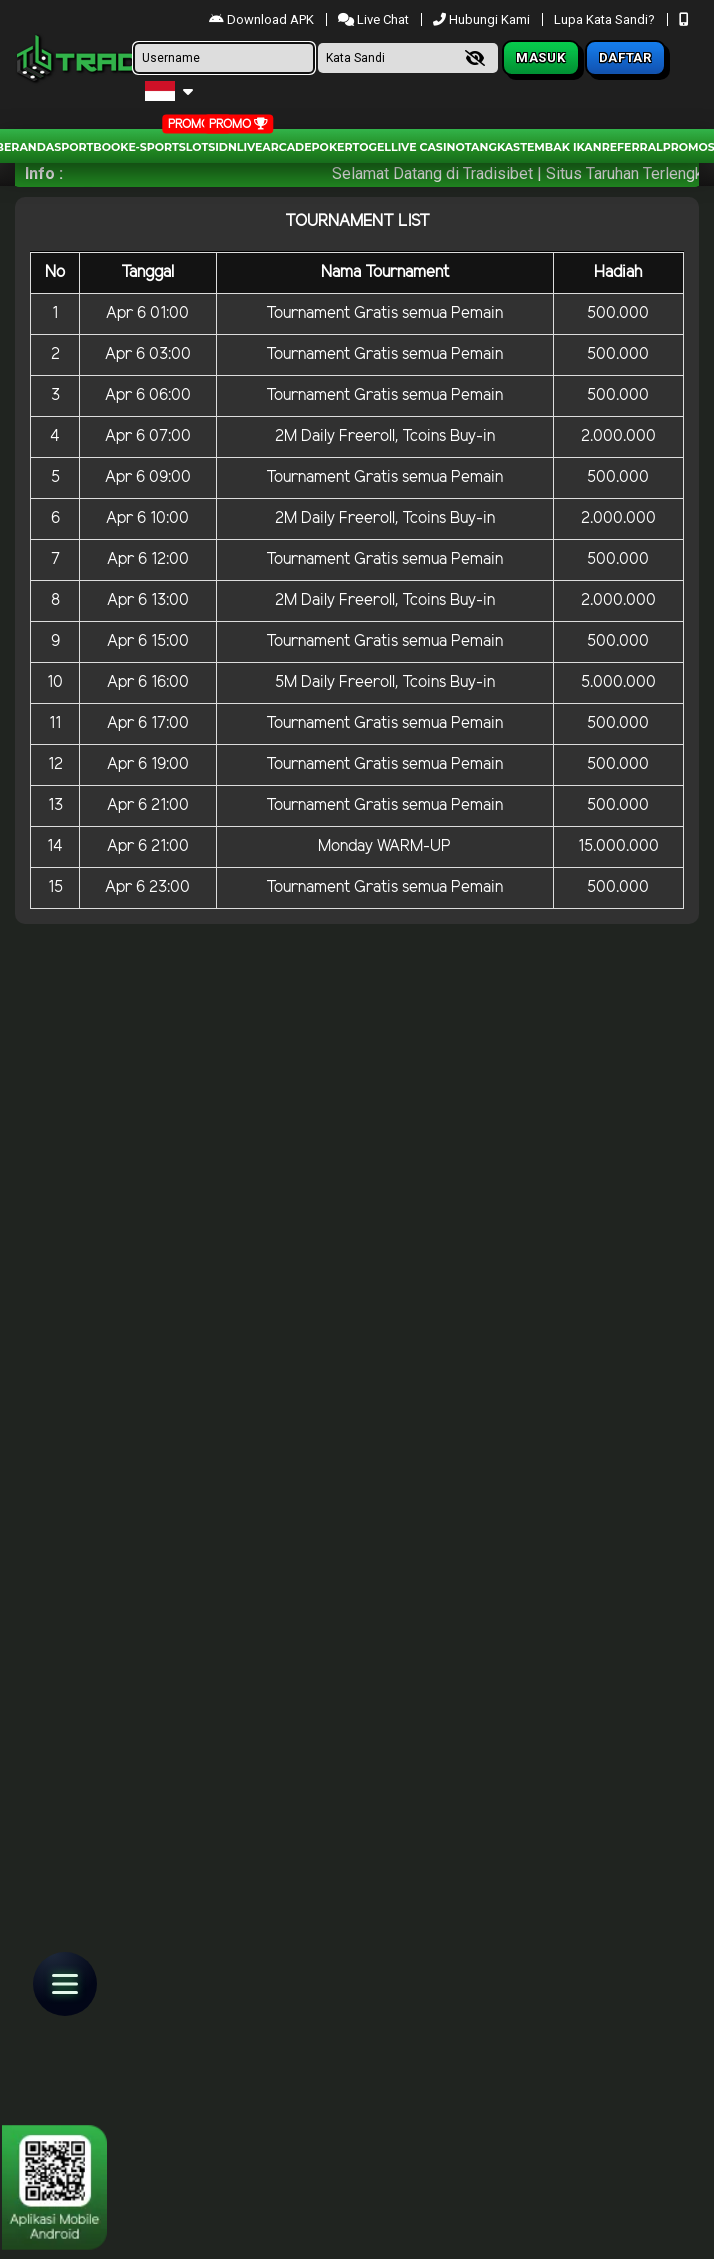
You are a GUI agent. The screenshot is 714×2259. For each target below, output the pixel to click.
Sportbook (91, 147)
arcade (286, 147)
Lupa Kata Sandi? (606, 19)
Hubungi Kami (483, 19)
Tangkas (492, 147)
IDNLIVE (238, 147)
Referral (632, 147)
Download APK (263, 19)
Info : (44, 173)
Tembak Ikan (561, 147)
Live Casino (428, 147)
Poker (332, 147)
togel (372, 147)
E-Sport (153, 147)
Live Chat (375, 19)
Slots (197, 147)
